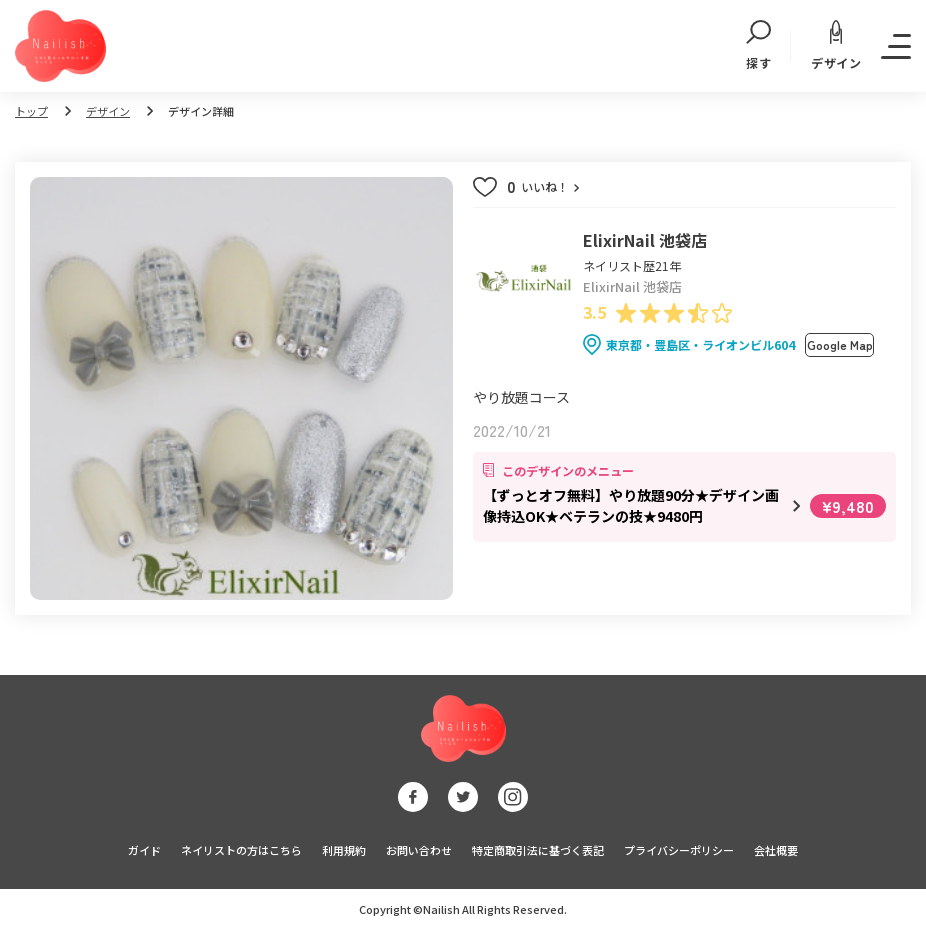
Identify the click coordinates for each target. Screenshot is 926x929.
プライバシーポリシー (679, 850)
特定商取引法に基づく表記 (538, 850)
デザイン (836, 45)
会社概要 (776, 850)
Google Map (840, 344)
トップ (31, 111)
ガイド (144, 850)
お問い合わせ (419, 850)
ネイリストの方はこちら (241, 850)
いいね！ (543, 187)
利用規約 (344, 850)
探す (758, 46)
